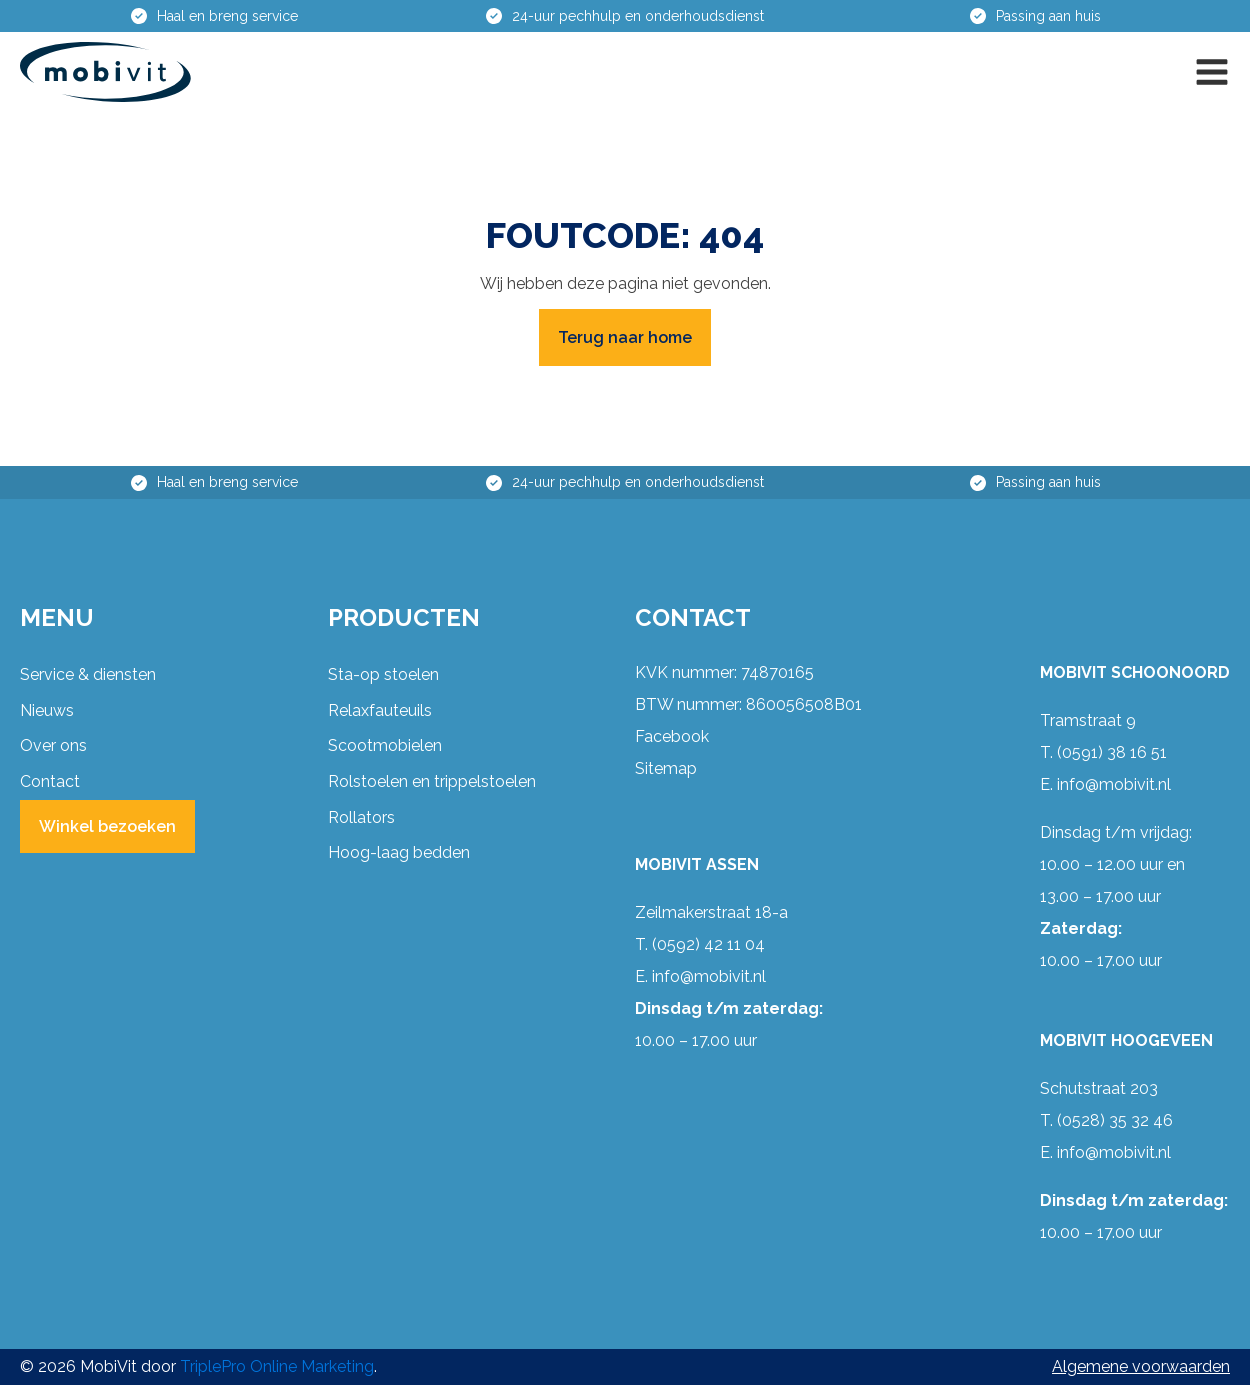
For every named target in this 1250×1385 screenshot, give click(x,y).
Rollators (361, 817)
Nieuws (47, 710)
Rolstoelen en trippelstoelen (432, 781)
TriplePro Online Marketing (277, 1366)
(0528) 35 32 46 (1115, 1120)
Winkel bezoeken (107, 826)
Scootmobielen (385, 745)
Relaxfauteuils (380, 710)
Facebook (672, 736)
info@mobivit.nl (709, 976)
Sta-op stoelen (383, 674)
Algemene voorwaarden (1141, 1366)
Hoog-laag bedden (399, 852)
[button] (1212, 72)
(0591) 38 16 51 (1112, 752)
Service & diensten (88, 674)
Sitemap (666, 768)
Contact (50, 781)
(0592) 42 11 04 (708, 944)
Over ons (53, 745)
